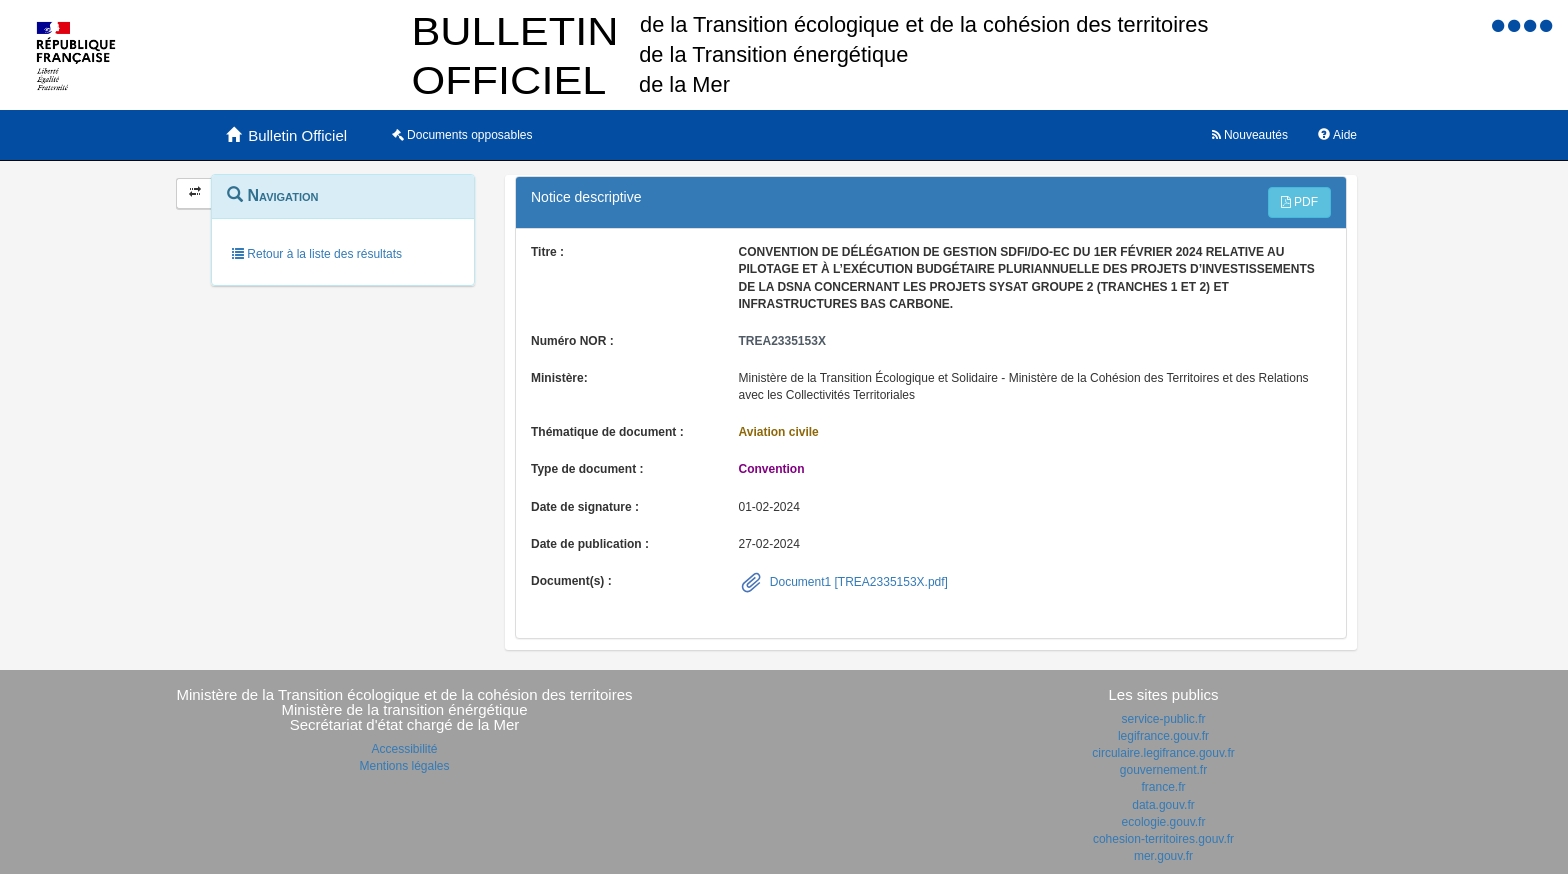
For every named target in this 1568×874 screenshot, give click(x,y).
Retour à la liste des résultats (317, 254)
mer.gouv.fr (1163, 856)
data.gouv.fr (1163, 805)
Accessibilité (404, 749)
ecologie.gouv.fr (1164, 822)
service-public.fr (1163, 719)
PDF (1299, 202)
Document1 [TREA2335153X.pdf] (857, 582)
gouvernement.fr (1163, 770)
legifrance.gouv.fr (1163, 736)
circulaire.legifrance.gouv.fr (1163, 753)
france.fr (1163, 787)
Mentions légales (404, 766)
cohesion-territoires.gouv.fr (1163, 839)
